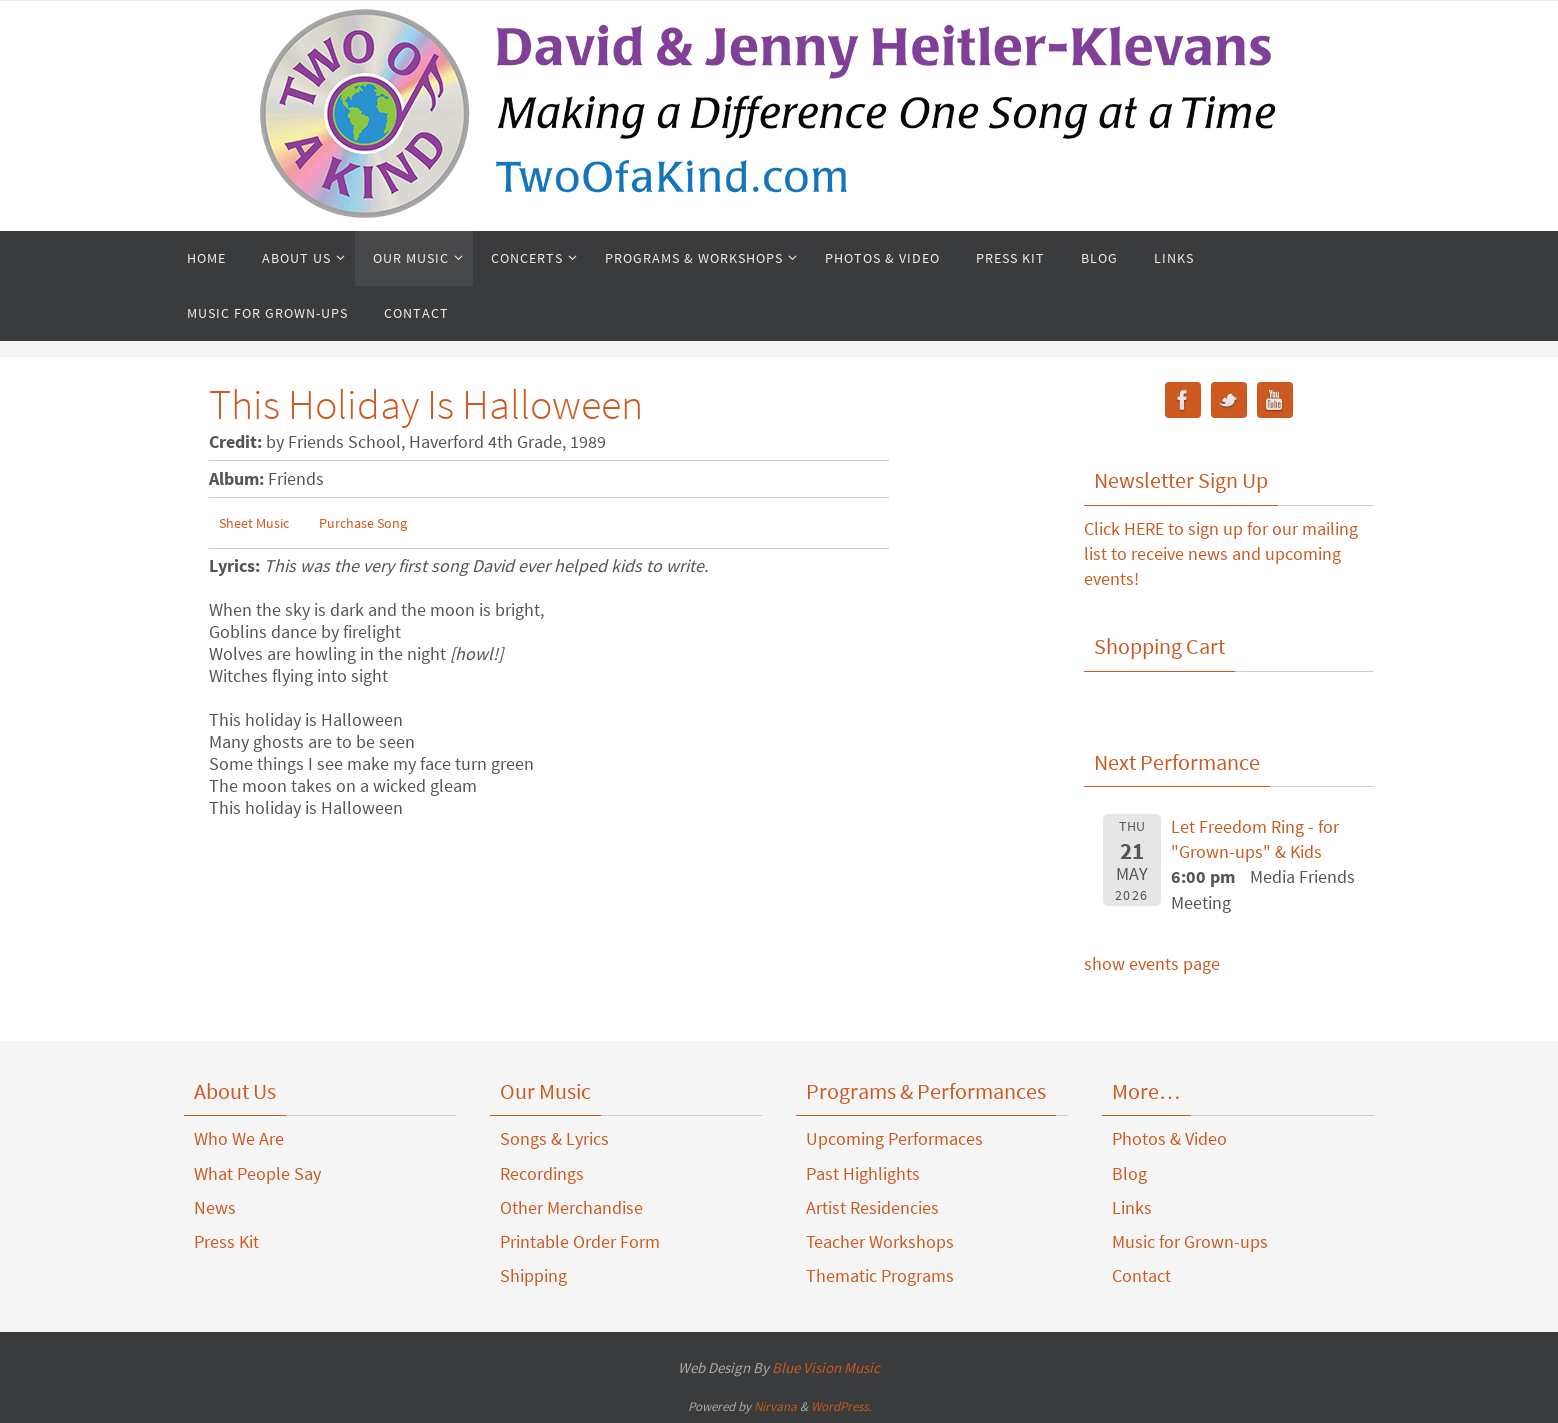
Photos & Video (1169, 1138)
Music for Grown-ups (1190, 1241)
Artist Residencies (872, 1207)
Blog (1129, 1173)
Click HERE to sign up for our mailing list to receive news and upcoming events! (1221, 553)
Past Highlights (863, 1173)
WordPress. (841, 1406)
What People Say (257, 1173)
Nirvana (775, 1406)
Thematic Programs (880, 1275)
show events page (1152, 963)
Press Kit (226, 1241)
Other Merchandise (571, 1207)
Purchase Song (363, 523)
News (215, 1207)
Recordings (542, 1173)
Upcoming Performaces (894, 1138)
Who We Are (239, 1138)
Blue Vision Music (826, 1367)
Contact (1141, 1275)
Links (1132, 1207)
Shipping (533, 1275)
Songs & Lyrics (554, 1138)
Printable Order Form (580, 1241)
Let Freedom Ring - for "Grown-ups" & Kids (1255, 839)
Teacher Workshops (880, 1241)
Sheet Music (254, 523)
